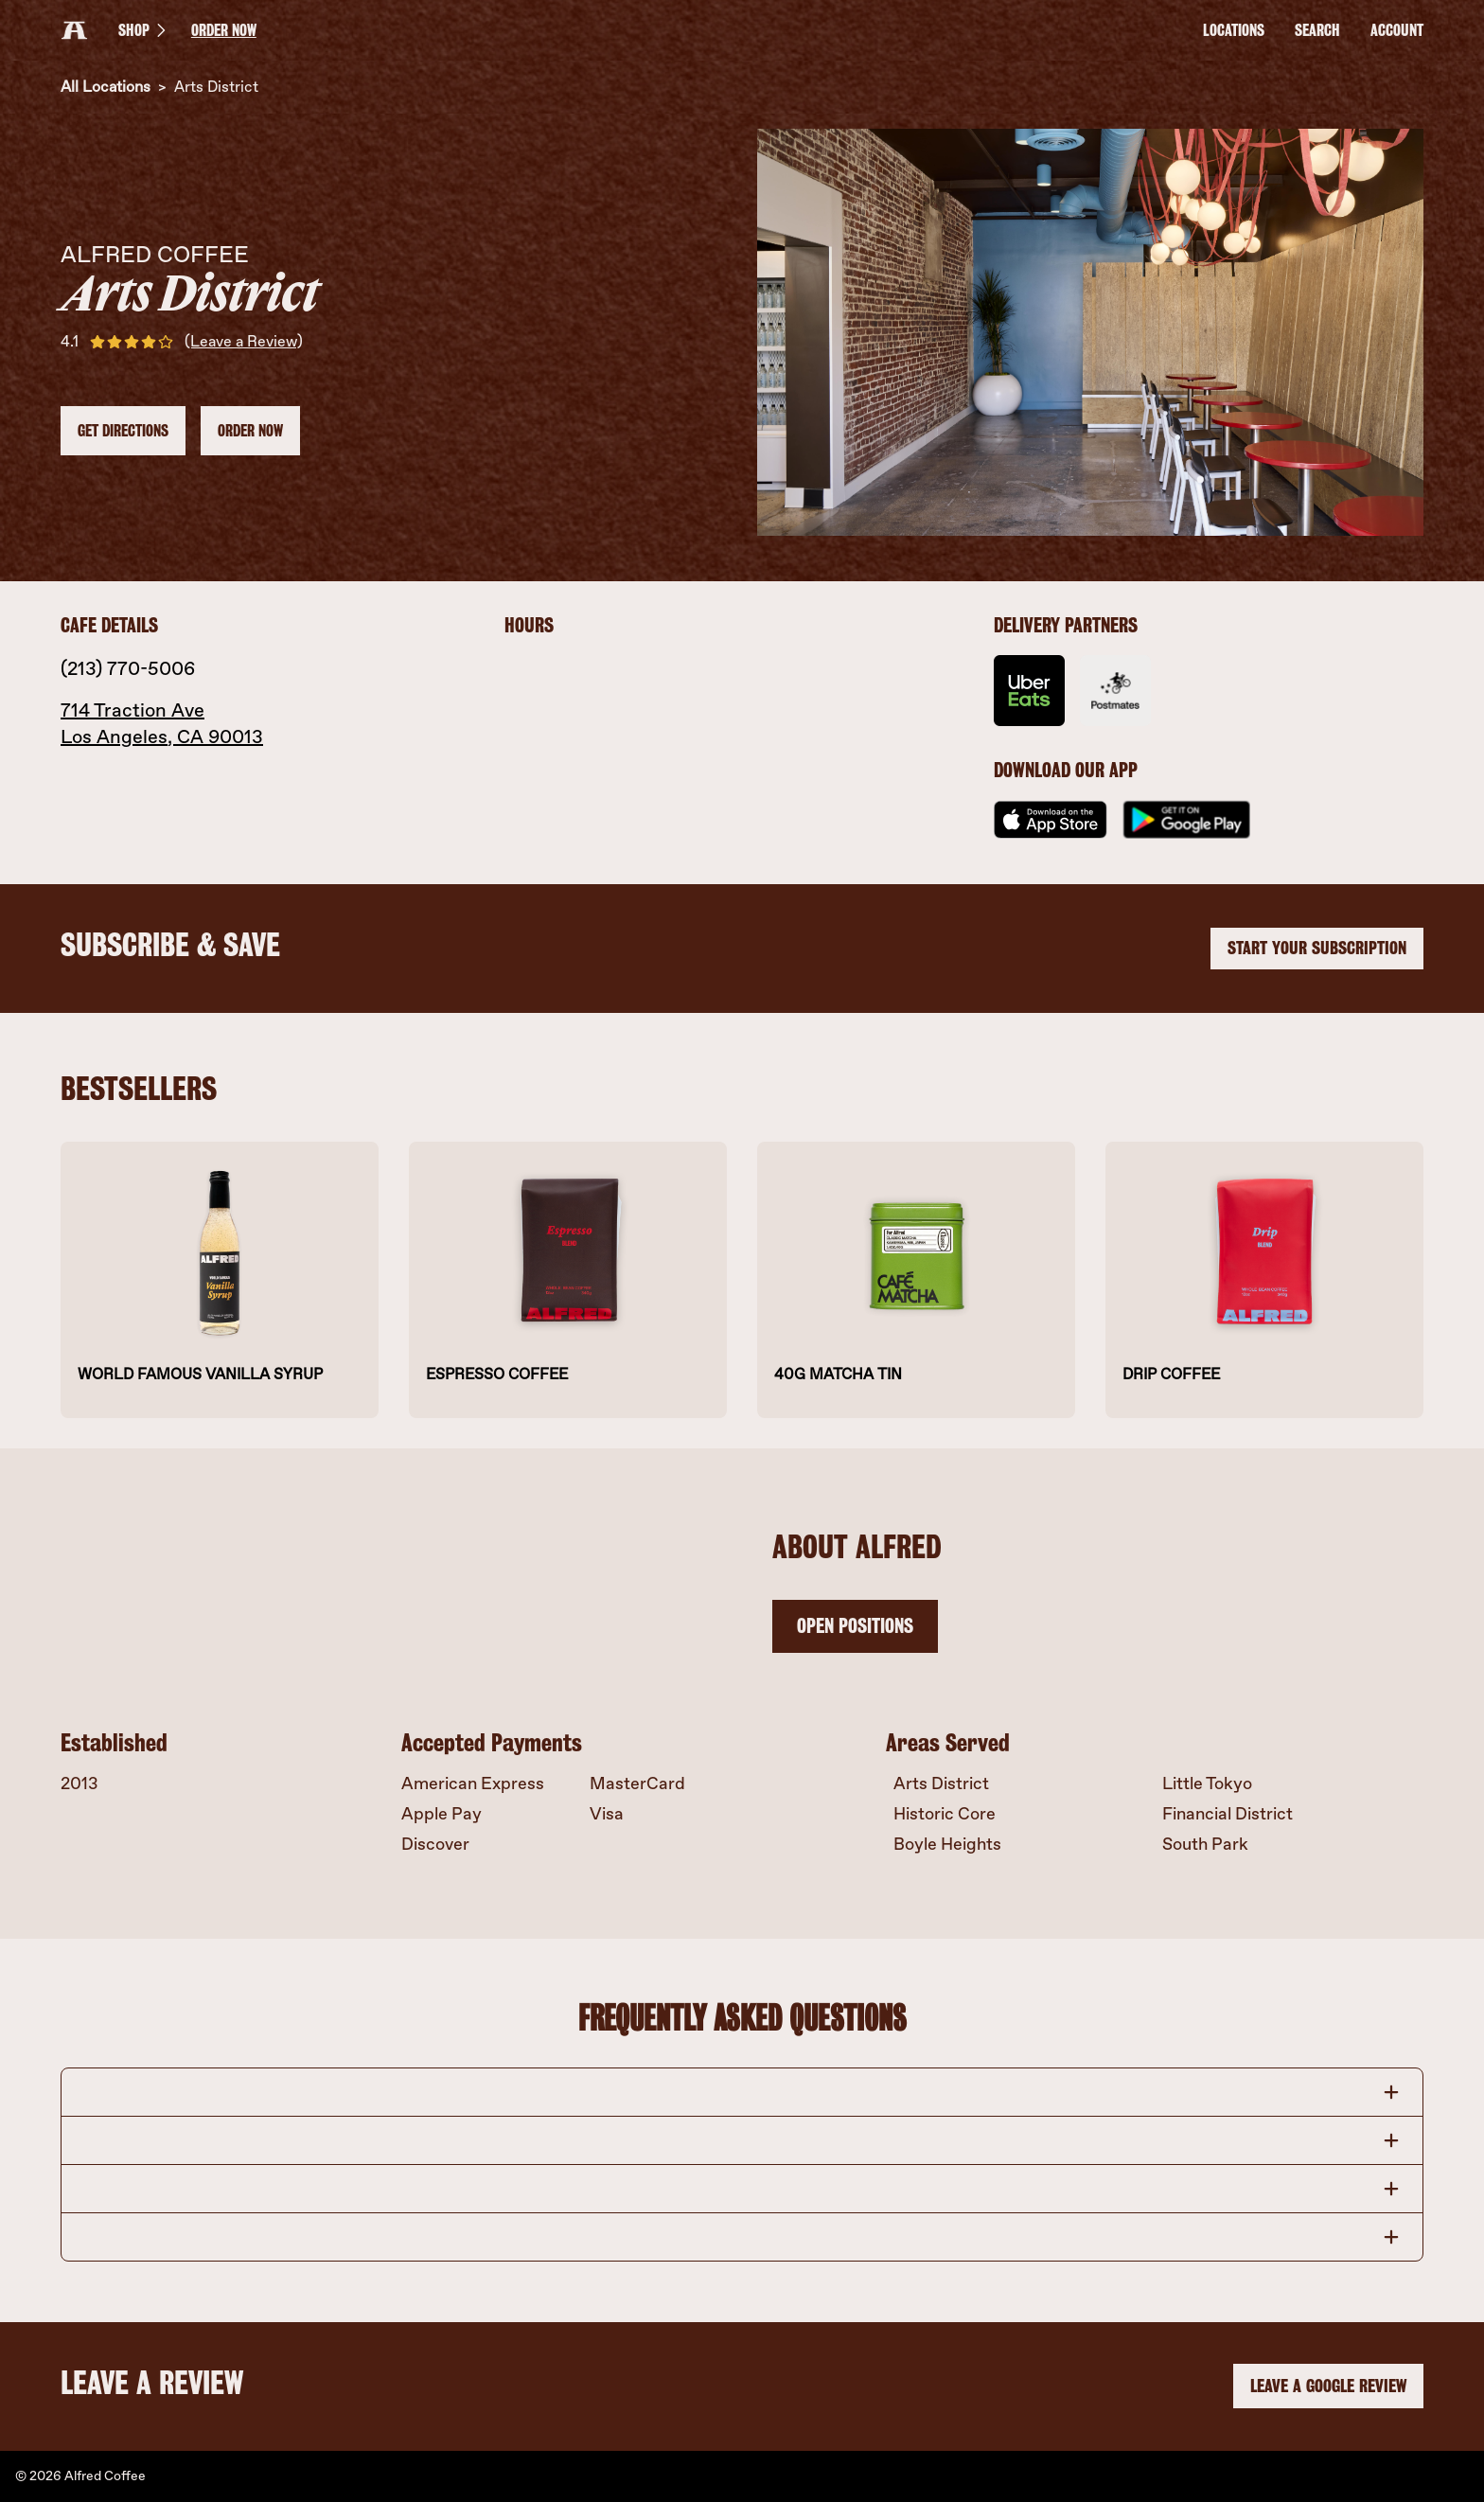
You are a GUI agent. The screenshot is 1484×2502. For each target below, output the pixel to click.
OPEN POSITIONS (855, 1626)
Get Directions (123, 430)
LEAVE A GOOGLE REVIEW (1328, 2387)
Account (1396, 30)
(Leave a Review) (244, 341)
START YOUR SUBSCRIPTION (1317, 948)
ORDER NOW (223, 30)
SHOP (145, 30)
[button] (742, 2092)
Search (1317, 30)
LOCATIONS (1233, 30)
